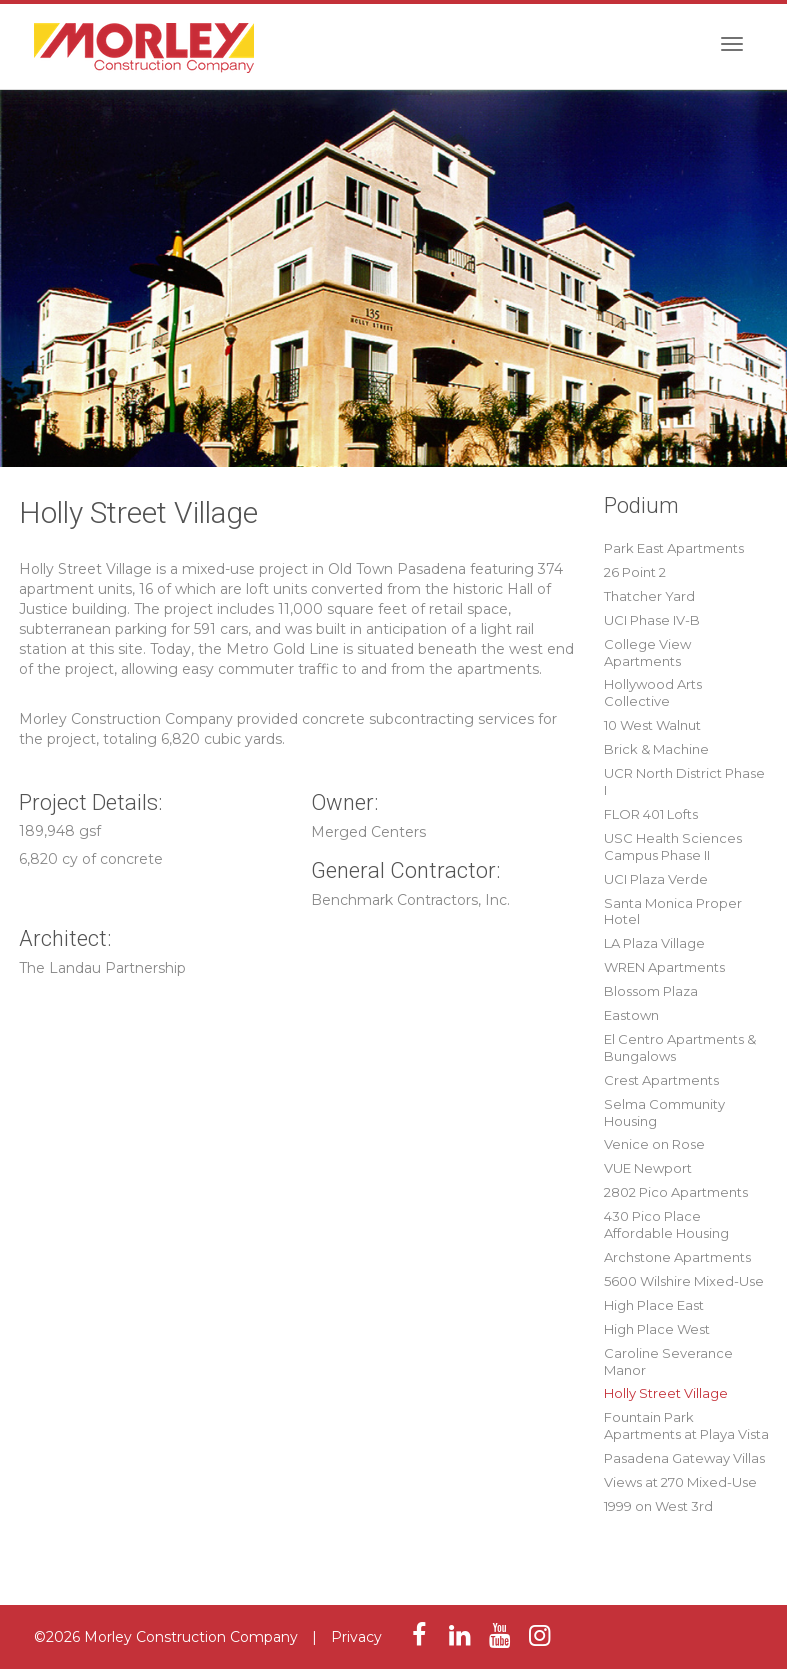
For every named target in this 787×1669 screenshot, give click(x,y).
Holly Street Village (666, 1393)
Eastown (631, 1015)
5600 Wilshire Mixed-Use (684, 1281)
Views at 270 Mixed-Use (680, 1482)
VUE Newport (648, 1168)
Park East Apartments (674, 548)
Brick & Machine (656, 749)
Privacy (356, 1637)
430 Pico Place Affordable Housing (666, 1224)
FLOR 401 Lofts (651, 814)
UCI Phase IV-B (652, 620)
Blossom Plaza (651, 991)
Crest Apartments (661, 1080)
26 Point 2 (635, 572)
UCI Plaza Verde (656, 879)
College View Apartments (647, 652)
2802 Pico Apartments (676, 1192)
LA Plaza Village (654, 943)
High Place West (657, 1329)
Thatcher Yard (649, 596)
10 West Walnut (652, 725)
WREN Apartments (664, 967)
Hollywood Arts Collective (653, 692)
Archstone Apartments (677, 1257)
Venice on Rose (654, 1144)
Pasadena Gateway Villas (684, 1458)
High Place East (654, 1305)
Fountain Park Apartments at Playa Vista (686, 1425)
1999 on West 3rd (658, 1506)
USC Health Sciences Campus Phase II (673, 846)
